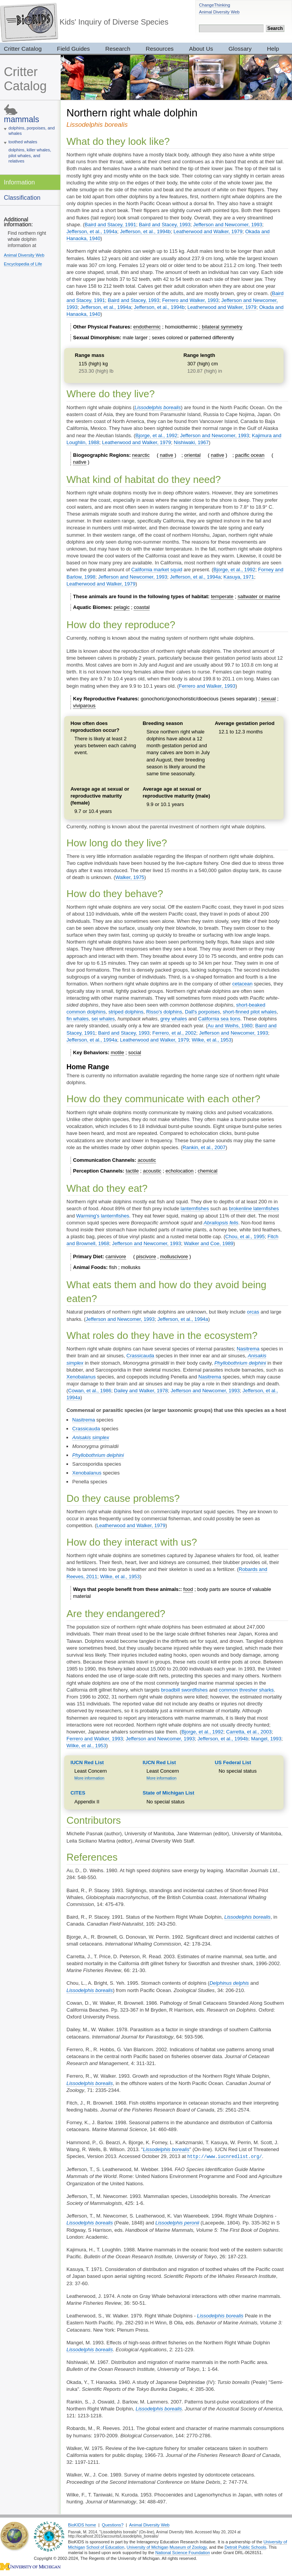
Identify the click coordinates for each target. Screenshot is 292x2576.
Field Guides (73, 48)
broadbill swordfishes (184, 1690)
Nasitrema (248, 1349)
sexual (268, 699)
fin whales (77, 1019)
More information (90, 1778)
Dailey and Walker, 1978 (141, 1390)
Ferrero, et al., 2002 (174, 1033)
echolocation (180, 1171)
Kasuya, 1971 (239, 577)
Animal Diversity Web (219, 12)
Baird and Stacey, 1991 (110, 224)
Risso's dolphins (164, 1012)
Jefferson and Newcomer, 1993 (227, 224)
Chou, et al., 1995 (245, 1236)
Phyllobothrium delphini (240, 1363)
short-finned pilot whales (250, 1012)
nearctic (141, 455)
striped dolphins (125, 1012)
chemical (207, 1171)
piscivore (146, 1256)
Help (273, 48)
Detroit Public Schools (245, 2546)
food (188, 1589)
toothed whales (22, 141)
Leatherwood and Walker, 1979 (208, 231)
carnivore (116, 1256)
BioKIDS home (82, 2524)
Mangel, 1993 (266, 1739)
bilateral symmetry (222, 327)
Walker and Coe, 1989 (208, 1243)
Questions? (112, 2524)
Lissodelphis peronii (177, 2222)
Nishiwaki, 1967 (191, 442)
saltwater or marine (258, 596)
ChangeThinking (214, 5)
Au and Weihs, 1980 (229, 1025)
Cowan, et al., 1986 (89, 1390)
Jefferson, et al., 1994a (91, 231)
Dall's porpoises (202, 1012)
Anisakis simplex (90, 1437)
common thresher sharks (246, 1690)
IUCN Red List (87, 1762)
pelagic (121, 607)
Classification (22, 197)
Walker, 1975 (129, 877)
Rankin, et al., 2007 (204, 1147)
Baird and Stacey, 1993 (164, 224)
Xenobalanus (81, 1377)
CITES (78, 1793)
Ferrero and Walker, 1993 (190, 300)
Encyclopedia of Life (23, 264)
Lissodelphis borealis (157, 407)
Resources (160, 48)
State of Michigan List (168, 1793)
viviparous (84, 705)
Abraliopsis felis (221, 1223)
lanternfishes (195, 1208)
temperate (222, 596)
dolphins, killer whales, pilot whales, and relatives (29, 155)
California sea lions (219, 1019)
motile (117, 1052)
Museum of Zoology (188, 2546)
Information (19, 182)
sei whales (103, 1019)
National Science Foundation (182, 2552)
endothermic (147, 327)
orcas (253, 1312)
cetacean (242, 984)
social (134, 1052)
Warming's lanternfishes (102, 1216)
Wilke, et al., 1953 (211, 1040)
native (166, 455)
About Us (201, 48)
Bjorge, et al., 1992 (156, 435)
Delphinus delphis (229, 1983)
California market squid (156, 569)
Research (117, 48)
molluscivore (174, 1256)
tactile (132, 1171)
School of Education (105, 2546)
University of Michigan (148, 2546)
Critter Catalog (25, 79)
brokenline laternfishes (254, 1208)
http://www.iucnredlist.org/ (224, 2156)
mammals (21, 119)
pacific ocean (249, 455)
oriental (192, 455)
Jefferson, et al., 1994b (145, 231)
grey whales (173, 1019)
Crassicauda (140, 1355)
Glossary (240, 48)
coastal (141, 607)
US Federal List (233, 1762)
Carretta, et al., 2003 (249, 1732)
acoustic (147, 1160)
